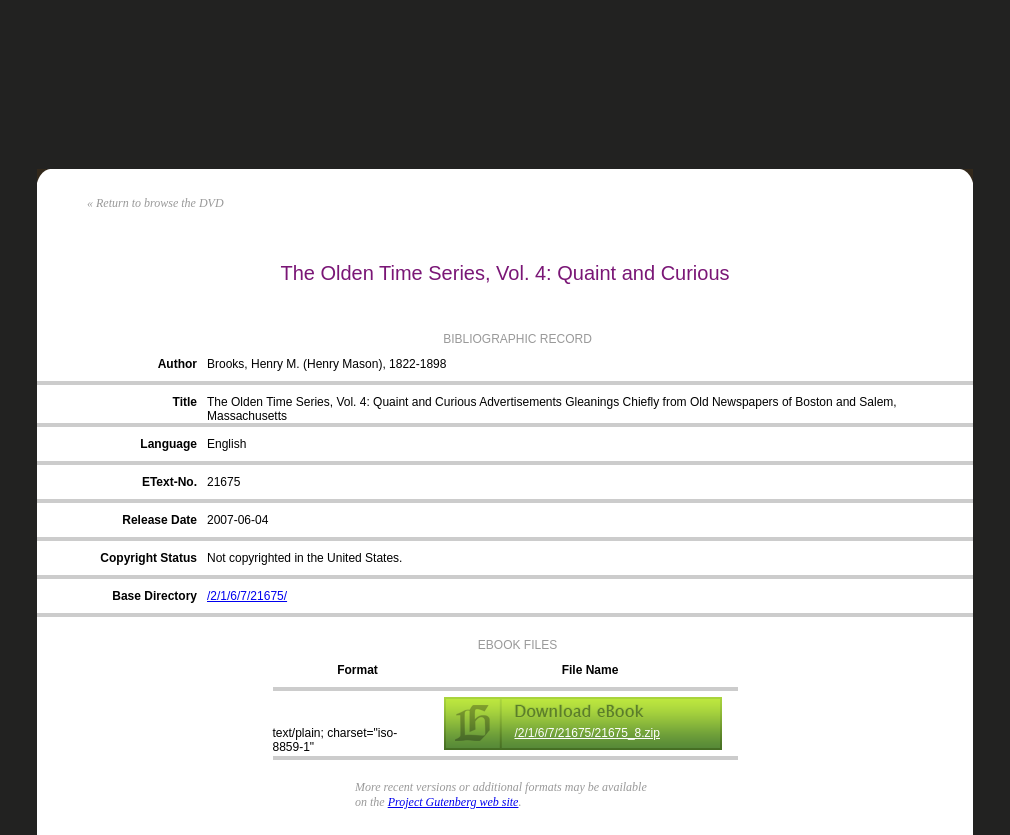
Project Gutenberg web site (453, 802)
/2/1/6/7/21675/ (247, 596)
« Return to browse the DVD (155, 203)
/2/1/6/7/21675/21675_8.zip (587, 733)
